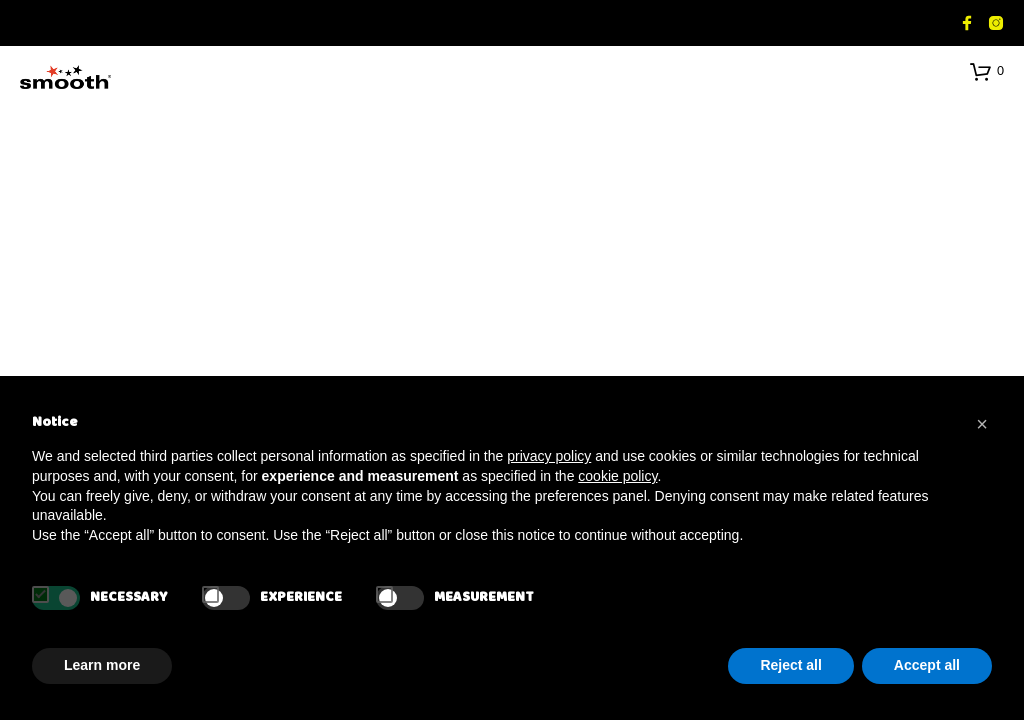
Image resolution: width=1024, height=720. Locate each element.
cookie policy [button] (617, 476)
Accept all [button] (927, 665)
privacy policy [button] (549, 456)
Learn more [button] (102, 665)
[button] (987, 71)
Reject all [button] (790, 665)
